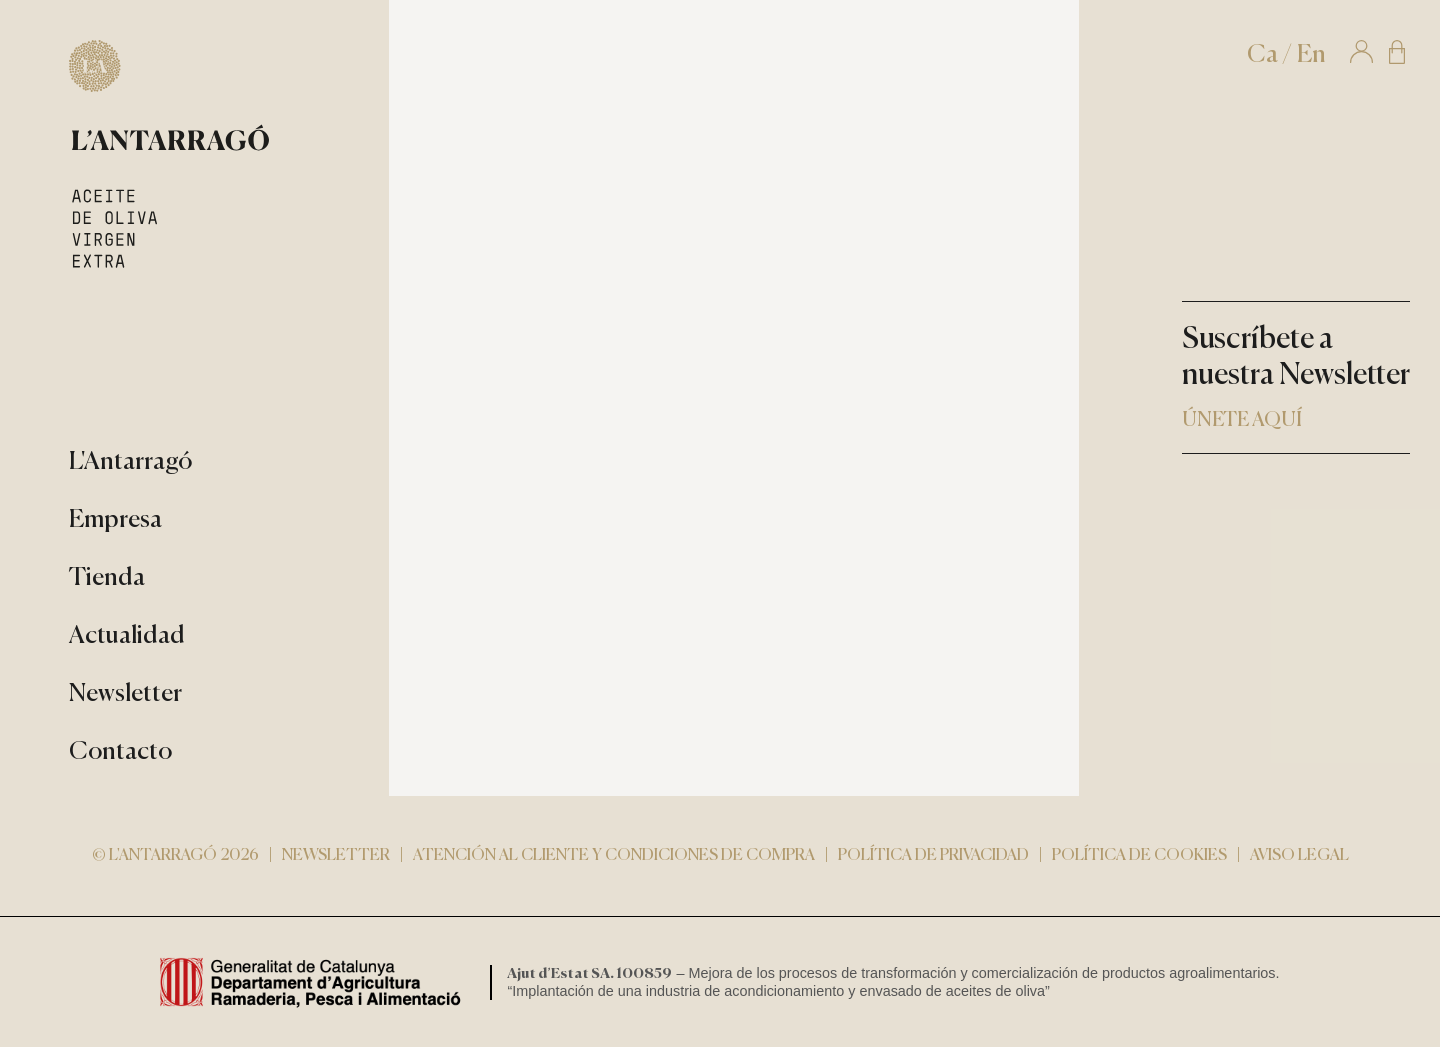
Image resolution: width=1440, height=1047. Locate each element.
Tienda (107, 578)
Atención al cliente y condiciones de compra (614, 856)
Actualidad (127, 636)
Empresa (115, 520)
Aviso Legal (1299, 856)
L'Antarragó (130, 462)
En (1311, 55)
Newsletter (125, 694)
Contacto (120, 752)
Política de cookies (1139, 856)
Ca (1262, 55)
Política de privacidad (933, 856)
